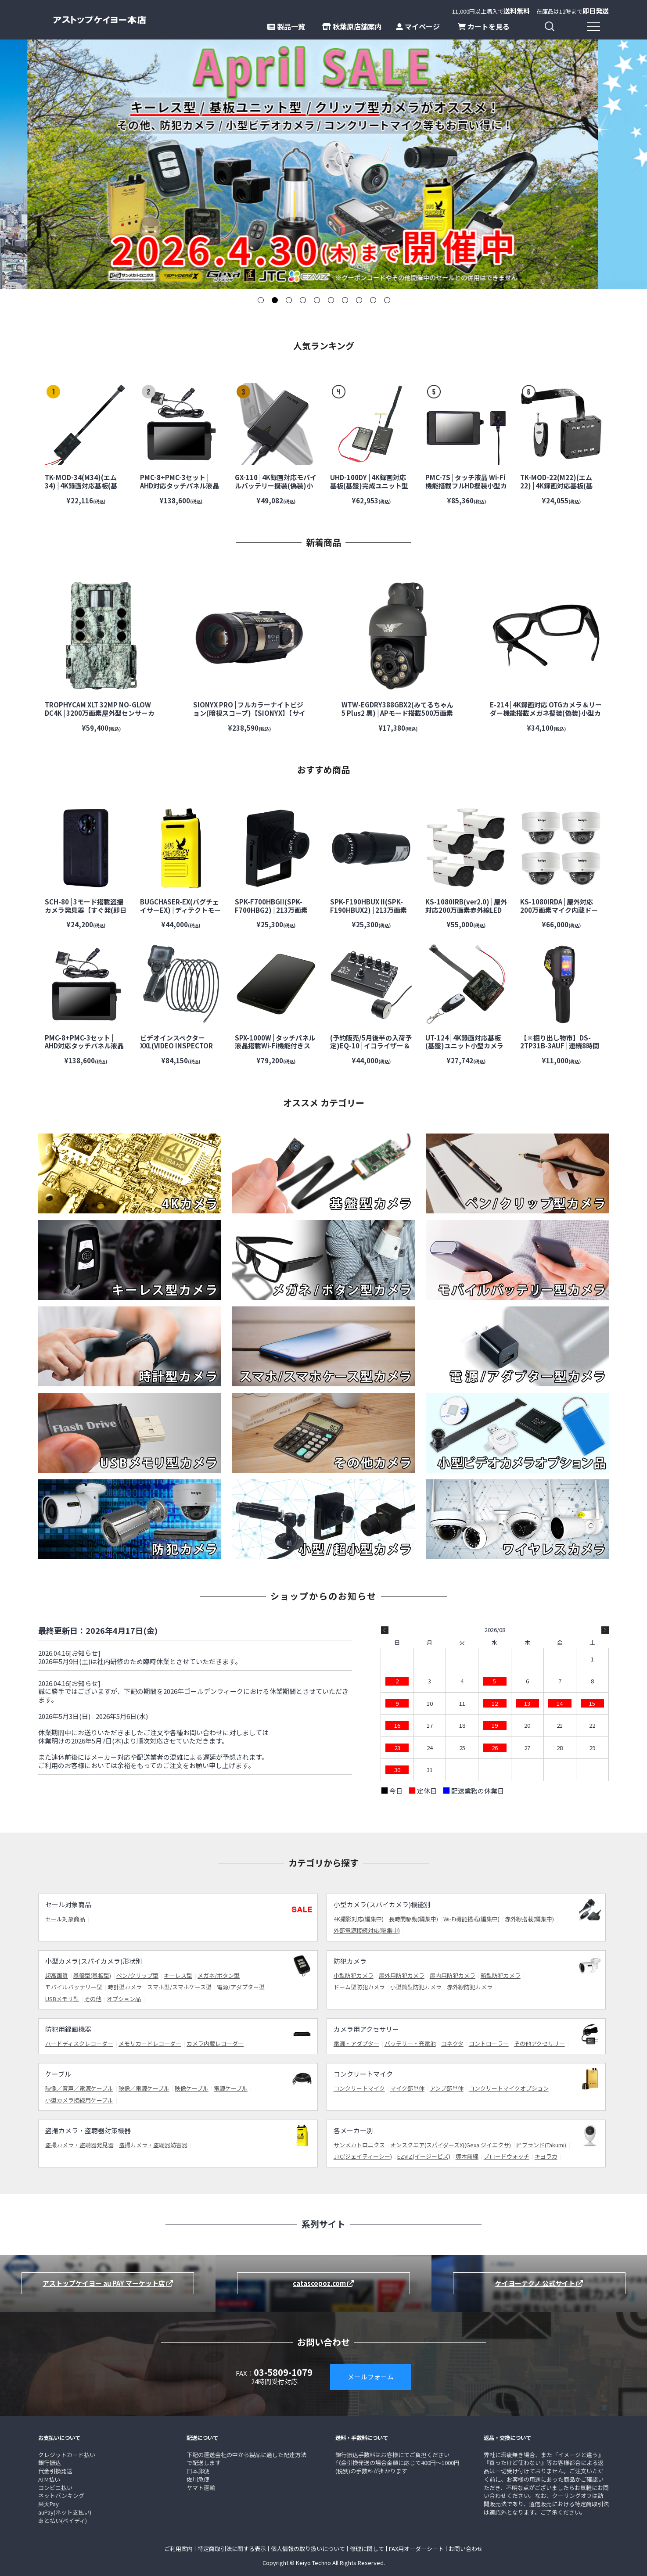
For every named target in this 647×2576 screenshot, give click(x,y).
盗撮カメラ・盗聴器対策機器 (88, 2130)
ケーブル (58, 2073)
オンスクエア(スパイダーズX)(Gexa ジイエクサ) (450, 2145)
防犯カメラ (350, 1961)
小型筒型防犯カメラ (416, 1987)
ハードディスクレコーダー (79, 2043)
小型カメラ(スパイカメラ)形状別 (93, 1961)
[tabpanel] (323, 164)
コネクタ (452, 2043)
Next (636, 164)
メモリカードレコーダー (150, 2043)
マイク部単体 (407, 2088)
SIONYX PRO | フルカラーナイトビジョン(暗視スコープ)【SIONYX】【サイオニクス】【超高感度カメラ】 (249, 713)
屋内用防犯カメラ (452, 1975)
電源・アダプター (356, 2043)
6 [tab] (330, 299)
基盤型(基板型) (92, 1975)
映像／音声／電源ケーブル (79, 2088)
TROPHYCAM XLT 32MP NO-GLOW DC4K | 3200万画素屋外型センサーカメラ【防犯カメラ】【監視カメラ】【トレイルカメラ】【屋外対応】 (101, 717)
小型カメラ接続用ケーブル (79, 2100)
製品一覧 (286, 26)
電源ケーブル (231, 2088)
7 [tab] (344, 299)
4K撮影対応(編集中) (359, 1919)
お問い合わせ (466, 2548)
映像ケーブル (191, 2088)
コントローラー (489, 2043)
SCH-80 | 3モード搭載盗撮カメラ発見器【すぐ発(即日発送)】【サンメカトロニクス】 (85, 914)
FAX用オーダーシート (416, 2548)
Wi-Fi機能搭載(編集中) (471, 1919)
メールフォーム (371, 2376)
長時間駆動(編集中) (413, 1919)
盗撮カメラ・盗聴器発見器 (79, 2145)
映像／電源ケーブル (144, 2088)
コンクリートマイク (363, 2073)
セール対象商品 (68, 1904)
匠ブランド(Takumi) (541, 2145)
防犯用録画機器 (68, 2029)
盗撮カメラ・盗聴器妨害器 (153, 2145)
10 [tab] (386, 299)
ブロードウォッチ (506, 2156)
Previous (11, 164)
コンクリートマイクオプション (509, 2088)
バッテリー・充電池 (410, 2043)
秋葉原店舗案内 (352, 26)
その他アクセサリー (539, 2043)
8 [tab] (358, 299)
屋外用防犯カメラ (401, 1975)
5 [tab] (316, 299)
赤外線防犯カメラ (469, 1987)
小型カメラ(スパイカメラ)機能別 (382, 1904)
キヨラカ (546, 2156)
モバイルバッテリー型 (73, 1987)
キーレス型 (178, 1975)
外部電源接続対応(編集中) (367, 1930)
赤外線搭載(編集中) (529, 1919)
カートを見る (484, 26)
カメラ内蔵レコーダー (215, 2043)
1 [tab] (260, 299)
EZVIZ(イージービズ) (423, 2156)
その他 (92, 1999)
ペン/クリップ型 (137, 1975)
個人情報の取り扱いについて (308, 2548)
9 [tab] (372, 299)
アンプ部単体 (447, 2088)
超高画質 (56, 1975)
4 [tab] (302, 299)
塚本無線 (467, 2156)
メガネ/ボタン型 (219, 1975)
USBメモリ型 (62, 1999)
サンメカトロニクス (359, 2145)
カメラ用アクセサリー (366, 2029)
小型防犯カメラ (354, 1975)
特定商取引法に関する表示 (232, 2548)
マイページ (418, 26)
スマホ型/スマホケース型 (179, 1987)
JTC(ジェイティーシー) (363, 2156)
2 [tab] (274, 299)
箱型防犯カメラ (501, 1975)
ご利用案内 (178, 2548)
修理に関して (367, 2548)
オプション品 (124, 1999)
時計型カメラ (125, 1987)
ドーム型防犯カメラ (359, 1987)
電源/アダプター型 (241, 1987)
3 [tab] (288, 299)
